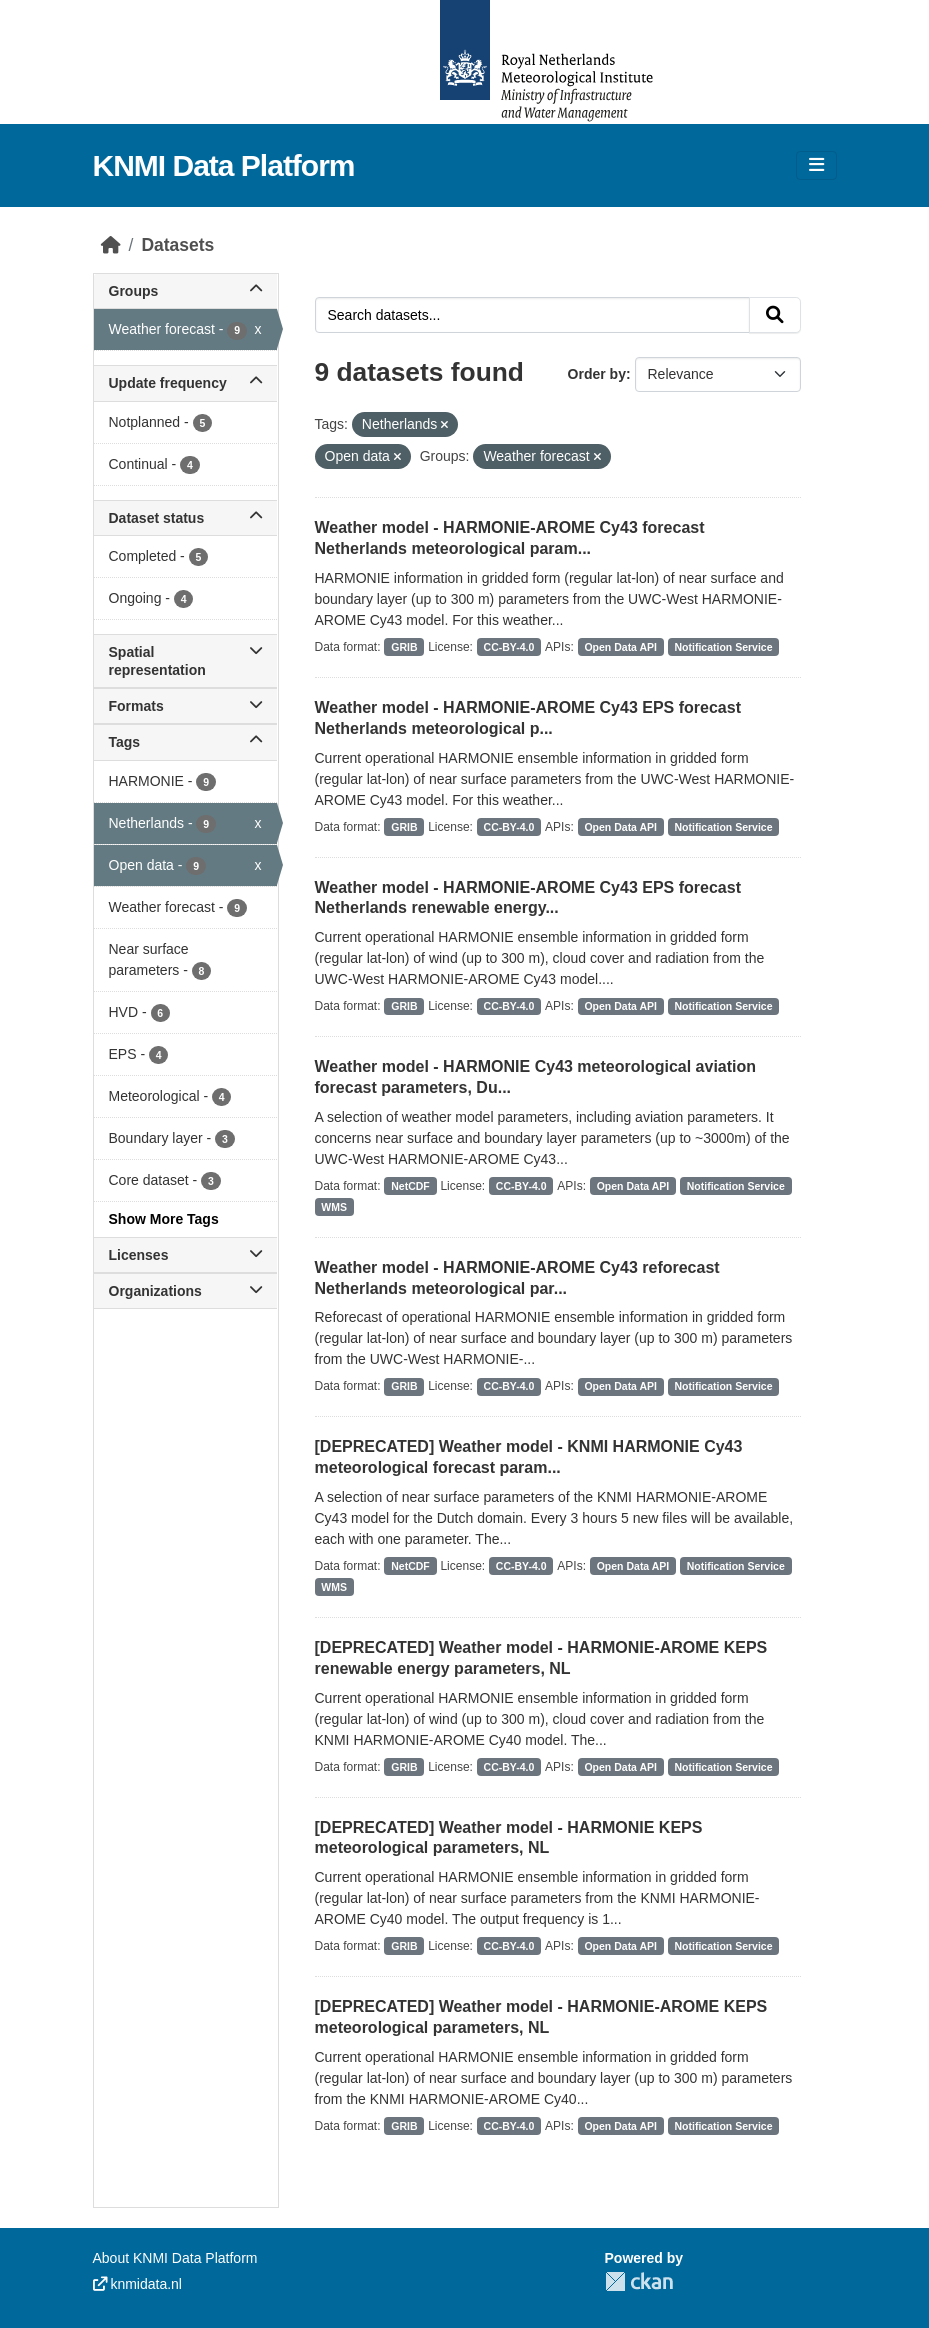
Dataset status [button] (185, 518)
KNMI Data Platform (224, 165)
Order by (597, 374)
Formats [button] (185, 706)
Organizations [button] (185, 1291)
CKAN (639, 2281)
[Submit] (775, 315)
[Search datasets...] (532, 315)
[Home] (111, 245)
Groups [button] (185, 291)
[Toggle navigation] (816, 165)
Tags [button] (185, 742)
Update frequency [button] (185, 383)
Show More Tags (164, 1219)
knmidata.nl (137, 2284)
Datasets (177, 245)
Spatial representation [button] (185, 661)
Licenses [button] (185, 1255)
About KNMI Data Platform (175, 2258)
